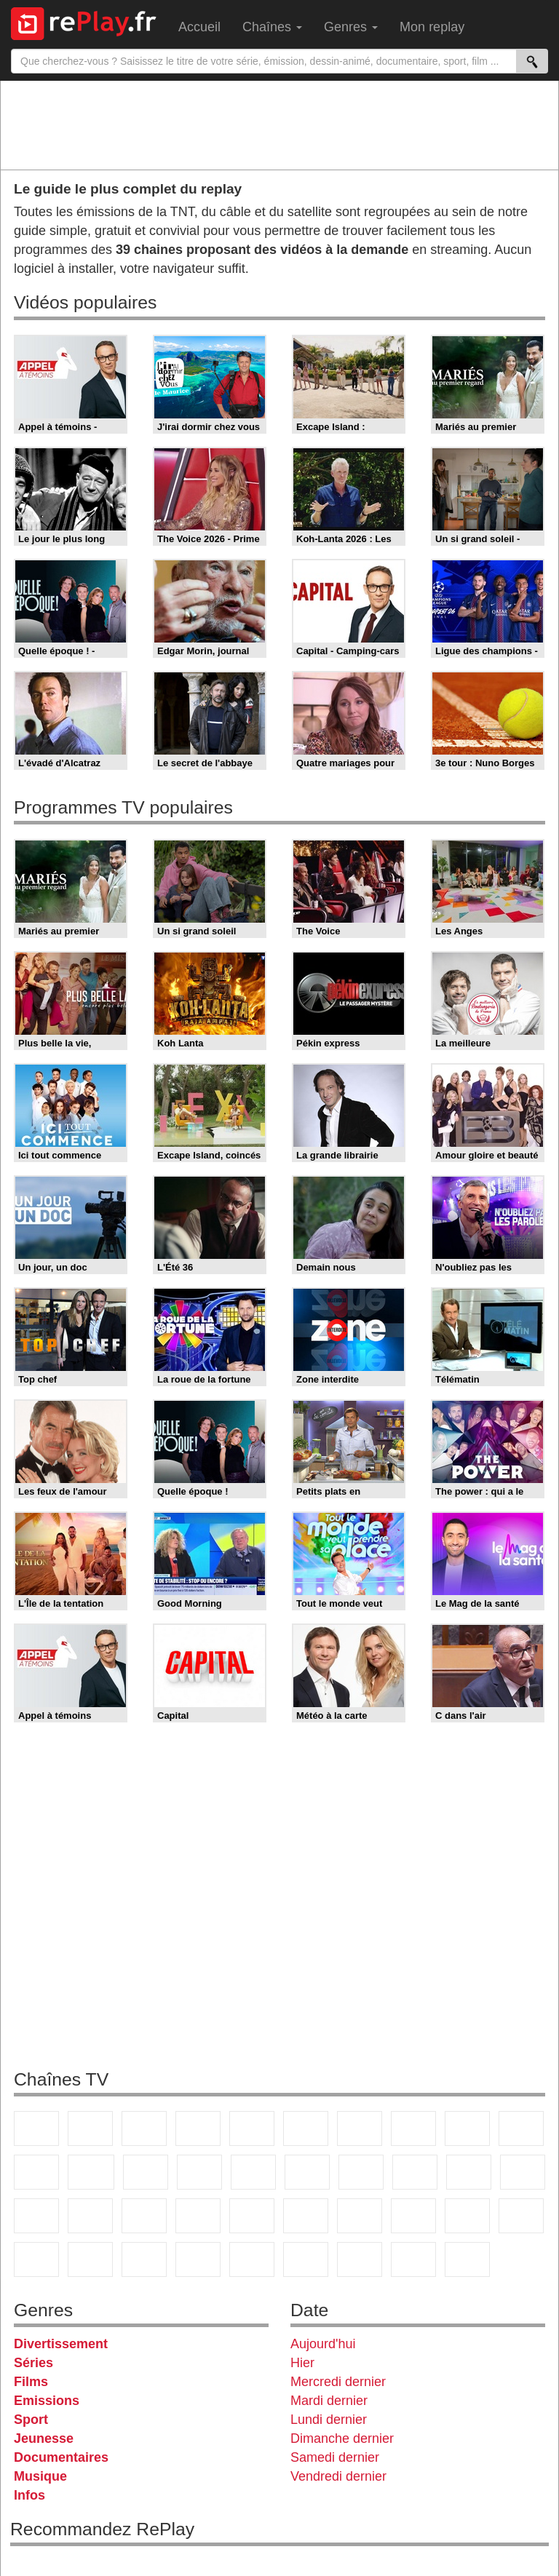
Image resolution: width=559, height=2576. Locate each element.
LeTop (305, 2259)
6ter (199, 2172)
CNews (144, 2215)
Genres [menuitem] (351, 27)
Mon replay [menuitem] (432, 27)
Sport (31, 2419)
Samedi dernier (334, 2457)
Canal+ (198, 2128)
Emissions (46, 2400)
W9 (413, 2128)
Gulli (36, 2259)
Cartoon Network (144, 2259)
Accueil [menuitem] (199, 27)
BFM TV (198, 2215)
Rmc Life (361, 2172)
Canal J (90, 2259)
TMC (467, 2128)
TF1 (36, 2128)
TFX (521, 2128)
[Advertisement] (279, 124)
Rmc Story (307, 2172)
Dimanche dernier (342, 2438)
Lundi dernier (328, 2419)
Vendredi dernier (338, 2476)
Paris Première (468, 2172)
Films (31, 2381)
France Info (90, 2215)
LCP (359, 2259)
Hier (302, 2363)
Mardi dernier (329, 2400)
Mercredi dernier (338, 2381)
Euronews (305, 2215)
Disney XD (198, 2259)
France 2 (90, 2128)
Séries (33, 2363)
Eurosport (467, 2215)
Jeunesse (44, 2438)
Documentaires (61, 2457)
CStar (91, 2172)
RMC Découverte (253, 2172)
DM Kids (251, 2259)
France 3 (144, 2128)
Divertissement (61, 2344)
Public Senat (413, 2259)
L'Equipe (521, 2215)
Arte (359, 2128)
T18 (522, 2172)
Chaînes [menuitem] (272, 27)
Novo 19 (36, 2215)
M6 (305, 2128)
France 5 (251, 2128)
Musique (40, 2476)
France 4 (36, 2172)
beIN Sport (413, 2215)
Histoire (467, 2259)
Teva (414, 2172)
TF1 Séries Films (145, 2172)
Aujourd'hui (323, 2344)
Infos (29, 2495)
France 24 (359, 2215)
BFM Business (251, 2215)
